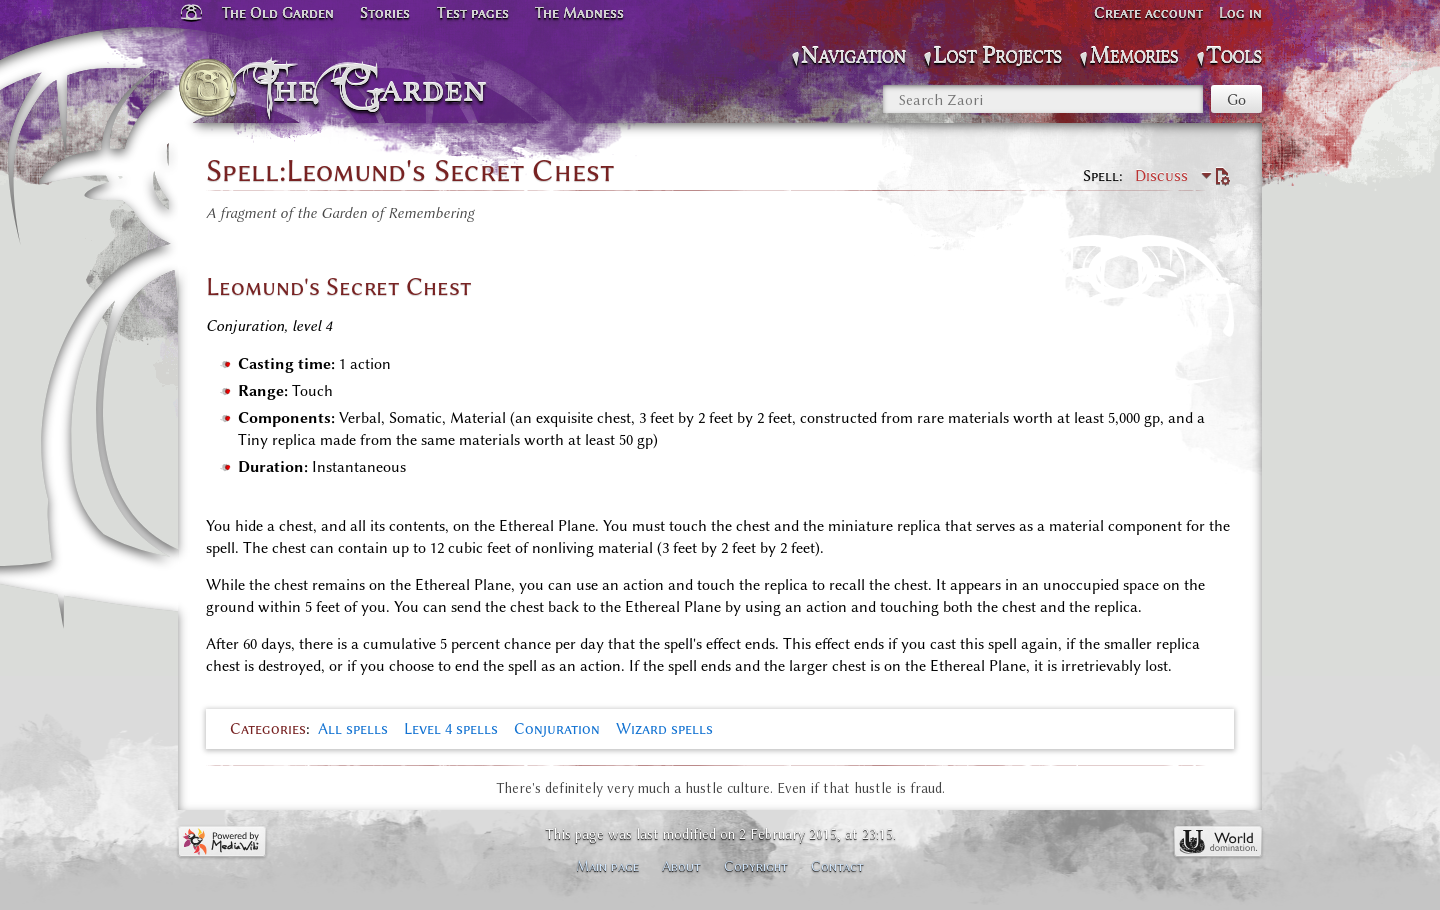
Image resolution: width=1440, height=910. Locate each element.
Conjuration (557, 729)
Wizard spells (664, 729)
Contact (837, 866)
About (681, 866)
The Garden (376, 88)
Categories (268, 729)
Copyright (756, 866)
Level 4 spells (451, 729)
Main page (607, 866)
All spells (353, 729)
